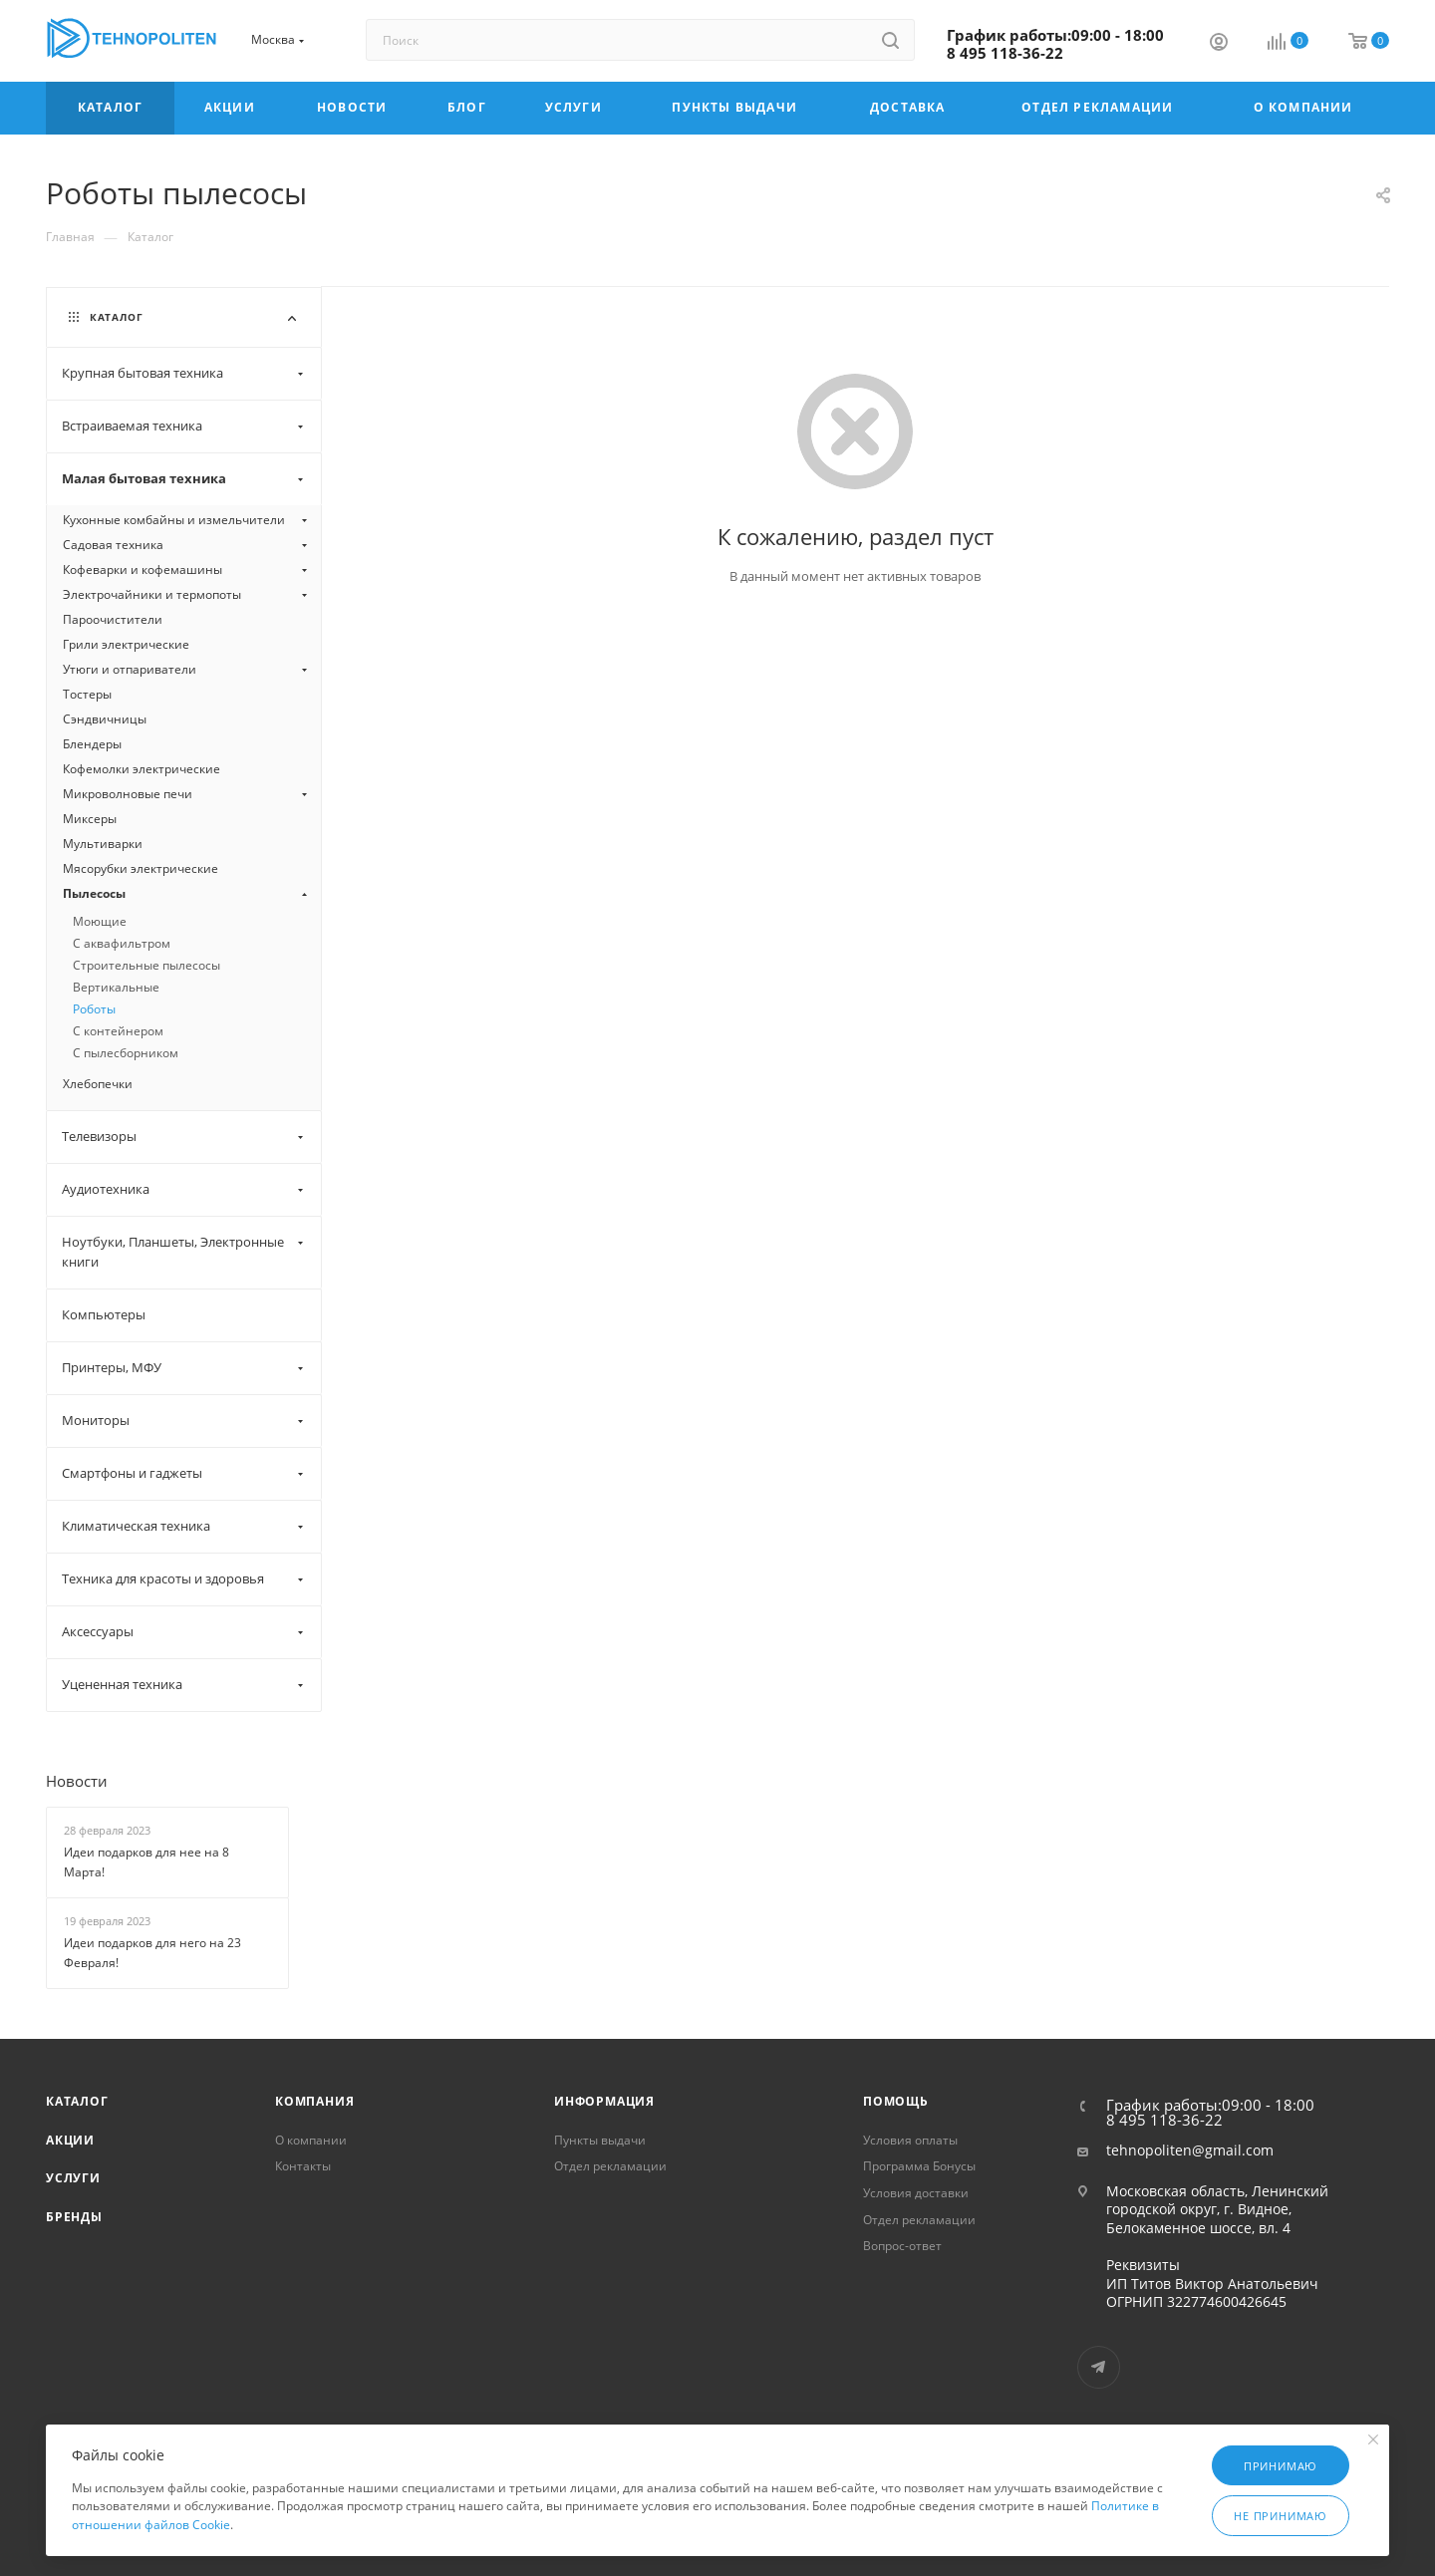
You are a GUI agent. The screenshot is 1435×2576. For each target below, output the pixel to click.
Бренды (74, 2216)
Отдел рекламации (610, 2165)
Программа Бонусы (919, 2165)
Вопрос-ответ (902, 2245)
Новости (77, 1781)
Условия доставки (916, 2192)
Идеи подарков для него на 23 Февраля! (152, 1953)
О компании (311, 2140)
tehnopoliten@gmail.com (1190, 2150)
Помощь (896, 2101)
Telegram (1098, 2367)
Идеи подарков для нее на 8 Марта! (146, 1862)
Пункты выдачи (600, 2140)
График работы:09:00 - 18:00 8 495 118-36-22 (1055, 44)
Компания (314, 2101)
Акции (70, 2140)
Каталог (77, 2101)
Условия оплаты (910, 2140)
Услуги (73, 2177)
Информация (604, 2101)
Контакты (303, 2165)
